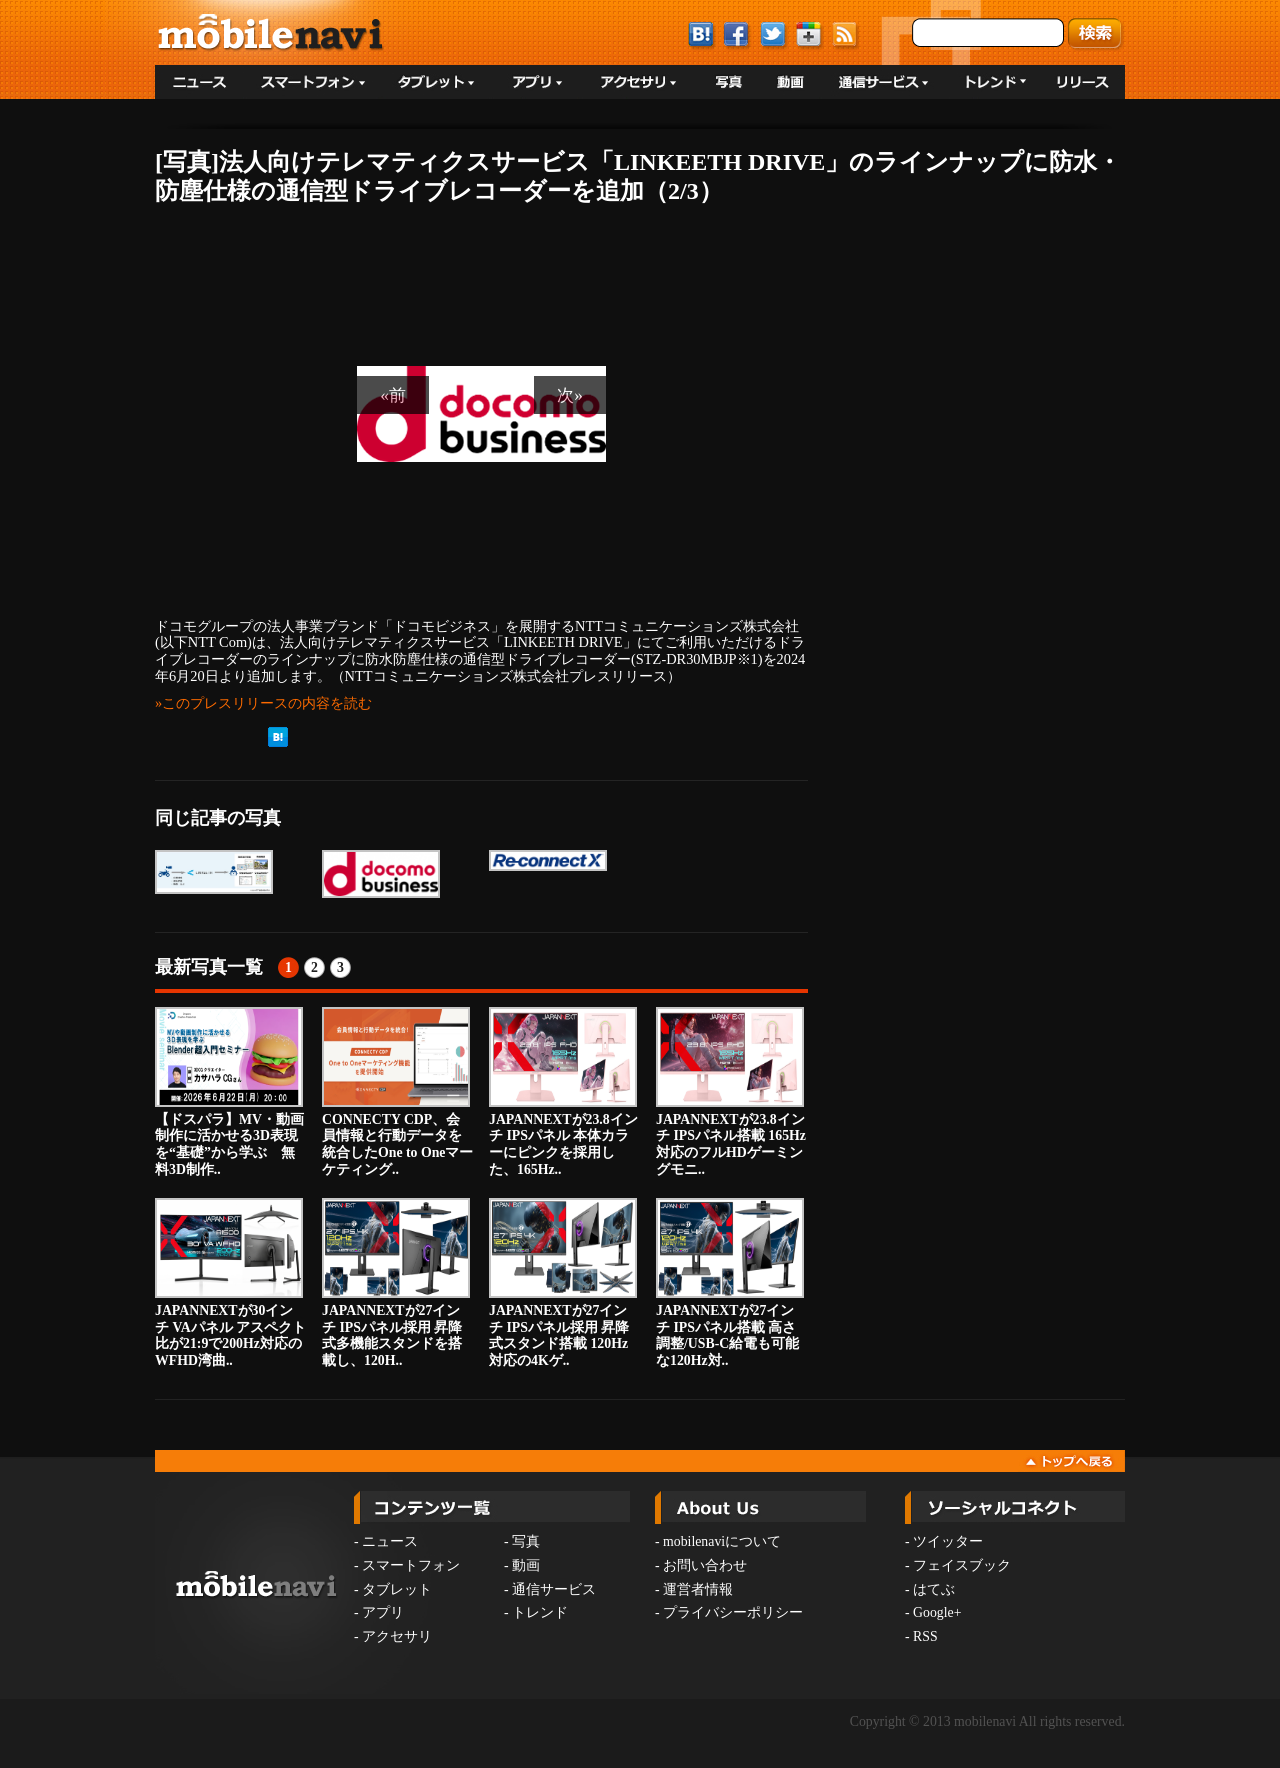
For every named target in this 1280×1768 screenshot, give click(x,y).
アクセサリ (397, 1636)
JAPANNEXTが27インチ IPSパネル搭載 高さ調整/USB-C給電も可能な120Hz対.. (730, 1283)
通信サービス (554, 1589)
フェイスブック (962, 1565)
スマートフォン (411, 1565)
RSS (925, 1636)
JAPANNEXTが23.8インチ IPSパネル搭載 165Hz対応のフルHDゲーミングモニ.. (731, 1092)
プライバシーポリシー (733, 1612)
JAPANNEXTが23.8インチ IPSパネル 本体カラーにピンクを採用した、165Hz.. (563, 1092)
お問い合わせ (705, 1565)
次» (570, 395)
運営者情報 (698, 1589)
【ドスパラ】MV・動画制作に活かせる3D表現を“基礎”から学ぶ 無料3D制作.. (229, 1092)
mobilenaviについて (722, 1541)
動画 (526, 1565)
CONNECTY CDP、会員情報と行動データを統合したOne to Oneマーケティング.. (397, 1092)
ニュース (390, 1541)
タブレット (397, 1589)
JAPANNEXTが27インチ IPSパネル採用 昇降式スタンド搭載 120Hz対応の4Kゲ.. (563, 1283)
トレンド (540, 1612)
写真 (526, 1541)
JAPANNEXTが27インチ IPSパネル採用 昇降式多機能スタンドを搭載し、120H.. (396, 1283)
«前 (393, 395)
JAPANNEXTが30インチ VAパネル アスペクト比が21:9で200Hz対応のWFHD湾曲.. (230, 1283)
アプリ (383, 1612)
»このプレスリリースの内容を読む (263, 703)
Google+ (937, 1612)
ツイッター (948, 1541)
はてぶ (934, 1589)
